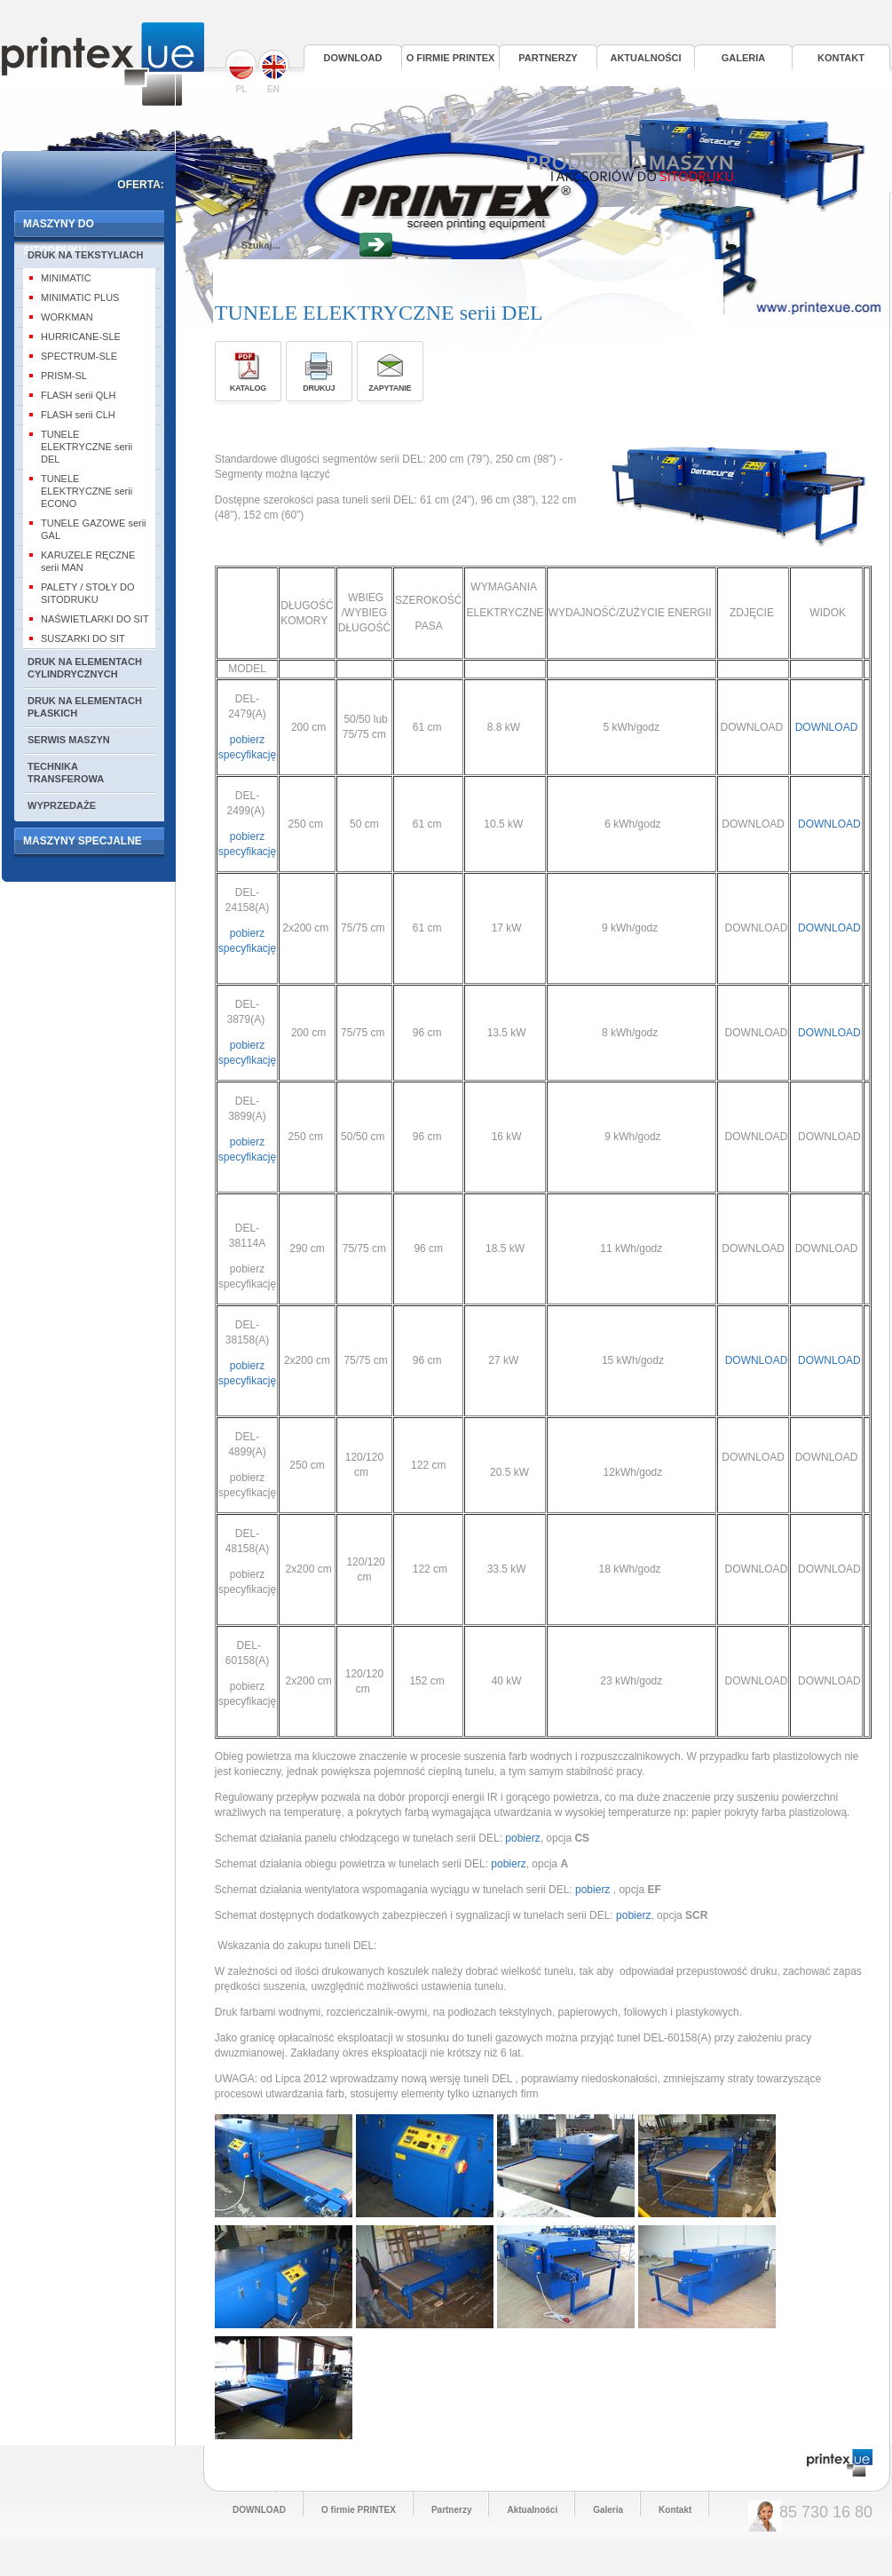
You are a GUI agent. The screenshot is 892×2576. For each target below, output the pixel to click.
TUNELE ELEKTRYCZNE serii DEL (86, 446)
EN (273, 72)
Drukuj (319, 388)
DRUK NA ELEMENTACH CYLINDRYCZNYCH (85, 667)
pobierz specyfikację (247, 948)
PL (241, 72)
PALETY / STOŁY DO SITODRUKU (88, 593)
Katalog (248, 388)
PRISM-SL (64, 375)
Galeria (744, 57)
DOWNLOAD (353, 57)
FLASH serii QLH (78, 395)
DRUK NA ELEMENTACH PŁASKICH (85, 706)
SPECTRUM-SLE (79, 356)
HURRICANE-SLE (81, 336)
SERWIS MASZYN (69, 739)
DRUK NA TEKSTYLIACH (85, 255)
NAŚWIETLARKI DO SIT (95, 619)
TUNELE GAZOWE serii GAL (93, 529)
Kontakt (840, 57)
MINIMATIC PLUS (80, 297)
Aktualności (645, 57)
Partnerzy (547, 57)
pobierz (521, 1838)
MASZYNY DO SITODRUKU (58, 230)
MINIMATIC (66, 278)
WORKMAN (67, 317)
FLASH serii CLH (78, 414)
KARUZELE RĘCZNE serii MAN (88, 561)
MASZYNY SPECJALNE (82, 841)
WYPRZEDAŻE (62, 805)
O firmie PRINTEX (451, 57)
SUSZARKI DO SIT (83, 638)
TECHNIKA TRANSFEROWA (66, 772)
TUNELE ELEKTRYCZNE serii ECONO (86, 491)
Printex (103, 64)
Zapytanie (389, 388)
